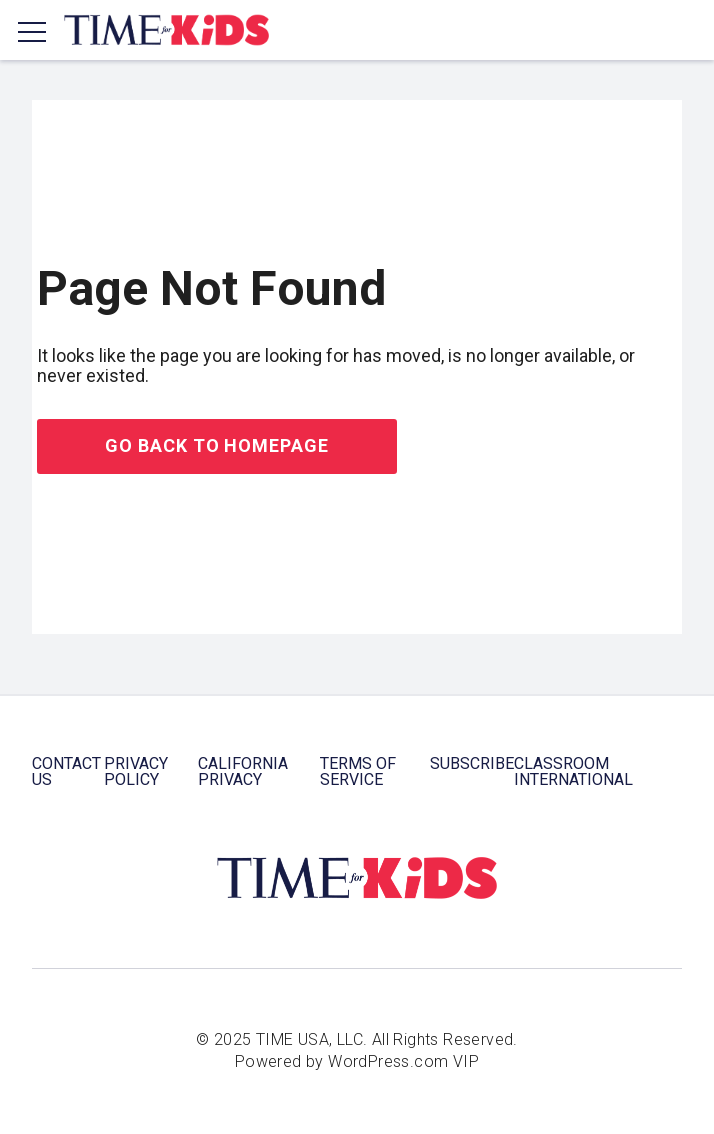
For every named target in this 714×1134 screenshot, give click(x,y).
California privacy (243, 771)
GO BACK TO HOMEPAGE (216, 445)
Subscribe (472, 763)
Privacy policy (136, 771)
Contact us (66, 771)
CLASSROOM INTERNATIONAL (573, 771)
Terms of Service (358, 771)
